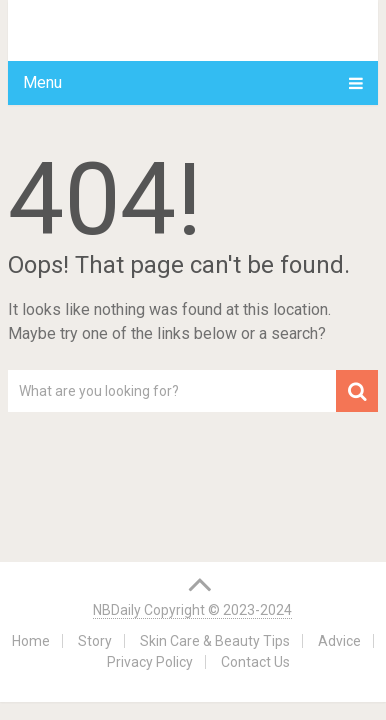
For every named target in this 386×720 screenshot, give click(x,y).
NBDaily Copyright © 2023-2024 (192, 610)
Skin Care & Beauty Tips (215, 641)
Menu (42, 82)
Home (31, 641)
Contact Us (255, 662)
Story (95, 641)
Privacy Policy (150, 662)
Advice (339, 641)
